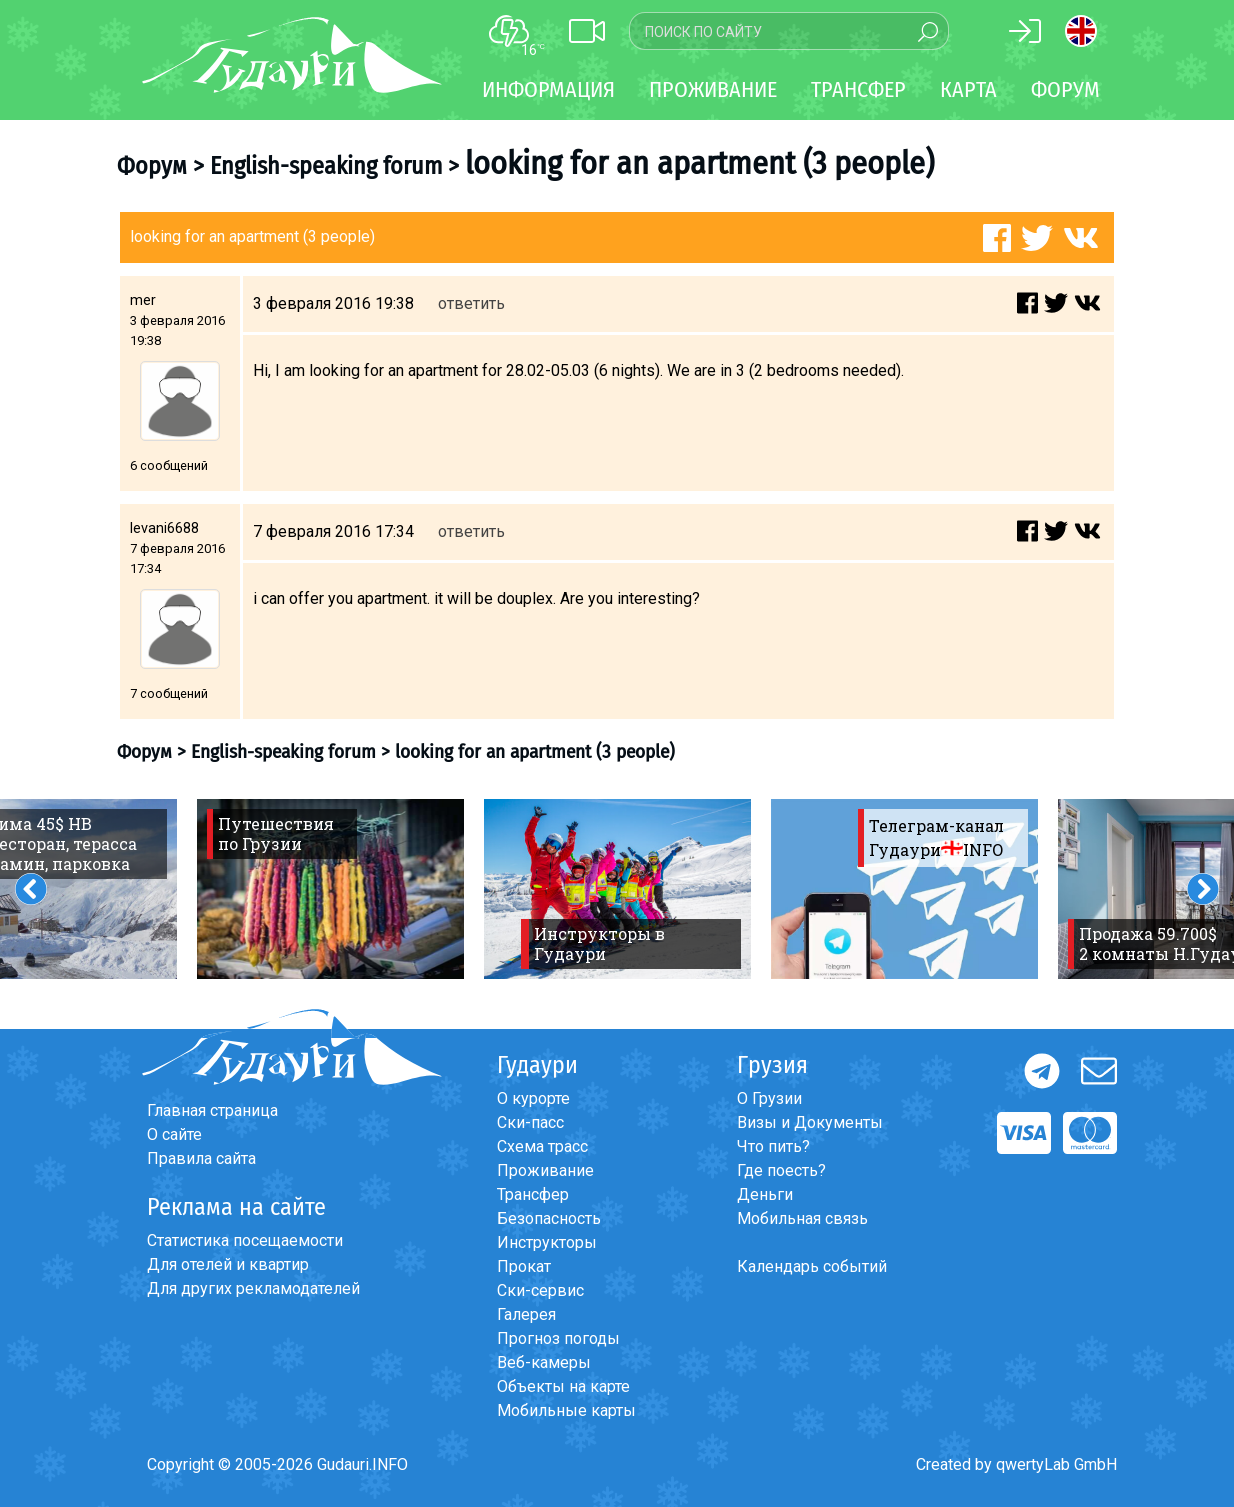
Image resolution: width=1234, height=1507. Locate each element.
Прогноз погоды (558, 1338)
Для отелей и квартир (228, 1264)
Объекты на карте (563, 1386)
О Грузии (769, 1098)
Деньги (765, 1194)
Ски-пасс (530, 1122)
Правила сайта (201, 1158)
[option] (330, 889)
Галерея (526, 1314)
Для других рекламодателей (253, 1288)
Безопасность (549, 1218)
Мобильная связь (802, 1218)
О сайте (174, 1134)
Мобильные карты (566, 1410)
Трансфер (533, 1194)
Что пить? (773, 1146)
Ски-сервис (540, 1290)
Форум (1065, 89)
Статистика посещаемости (245, 1240)
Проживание (545, 1170)
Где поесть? (781, 1170)
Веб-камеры (544, 1362)
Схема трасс (542, 1146)
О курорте (533, 1098)
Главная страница (212, 1110)
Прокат (524, 1266)
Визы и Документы (810, 1122)
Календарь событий (812, 1266)
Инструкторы (547, 1242)
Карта (968, 89)
